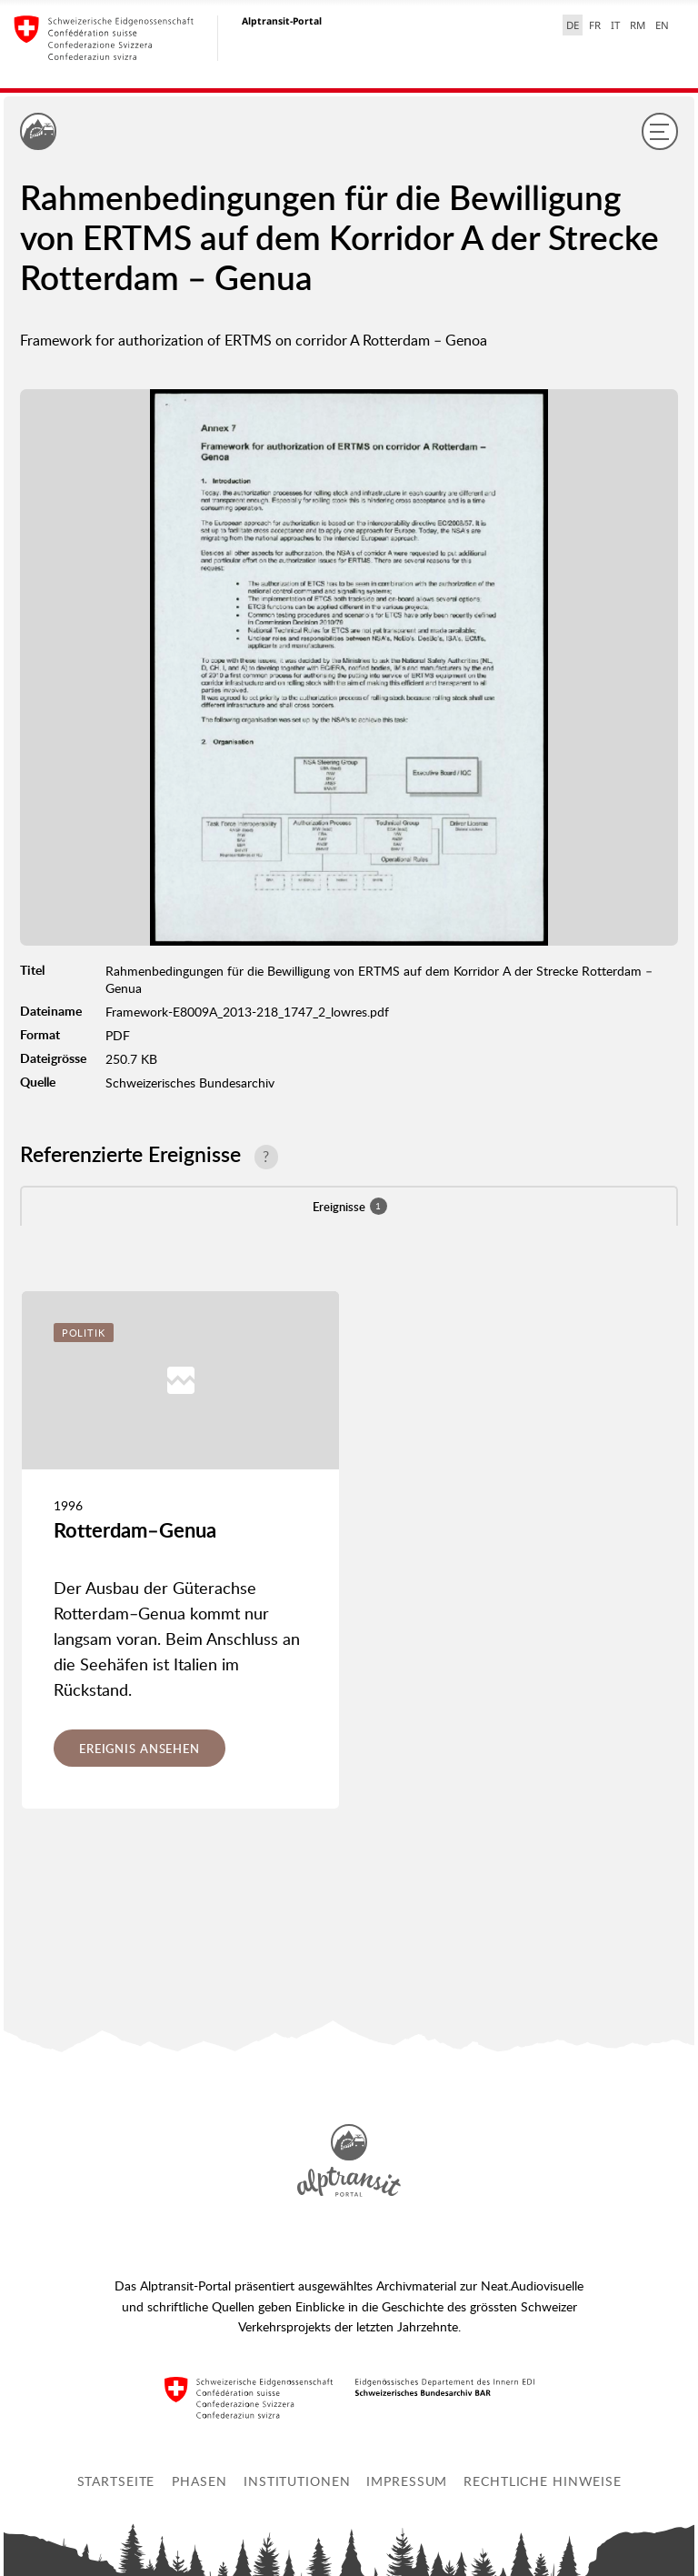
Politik (83, 1332)
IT (615, 25)
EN (662, 25)
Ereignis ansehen (139, 1748)
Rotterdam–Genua (135, 1530)
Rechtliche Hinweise (543, 2481)
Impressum (406, 2481)
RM (637, 25)
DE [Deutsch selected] (572, 25)
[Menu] (660, 131)
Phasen (199, 2481)
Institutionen (297, 2481)
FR (595, 25)
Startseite (116, 2481)
